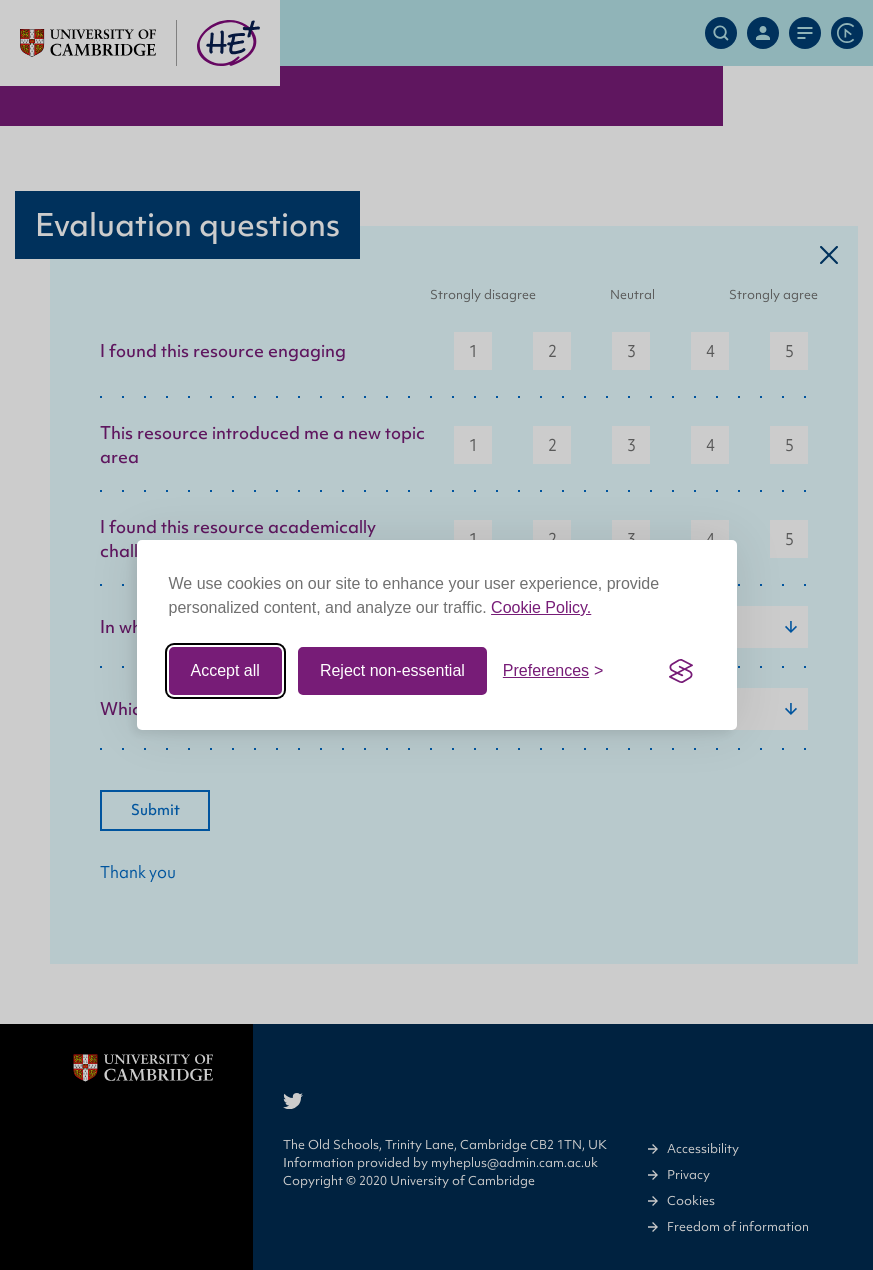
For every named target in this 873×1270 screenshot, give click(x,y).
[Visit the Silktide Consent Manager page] (681, 671)
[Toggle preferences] (553, 671)
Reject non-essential (392, 670)
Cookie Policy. (541, 607)
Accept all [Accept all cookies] (225, 670)
